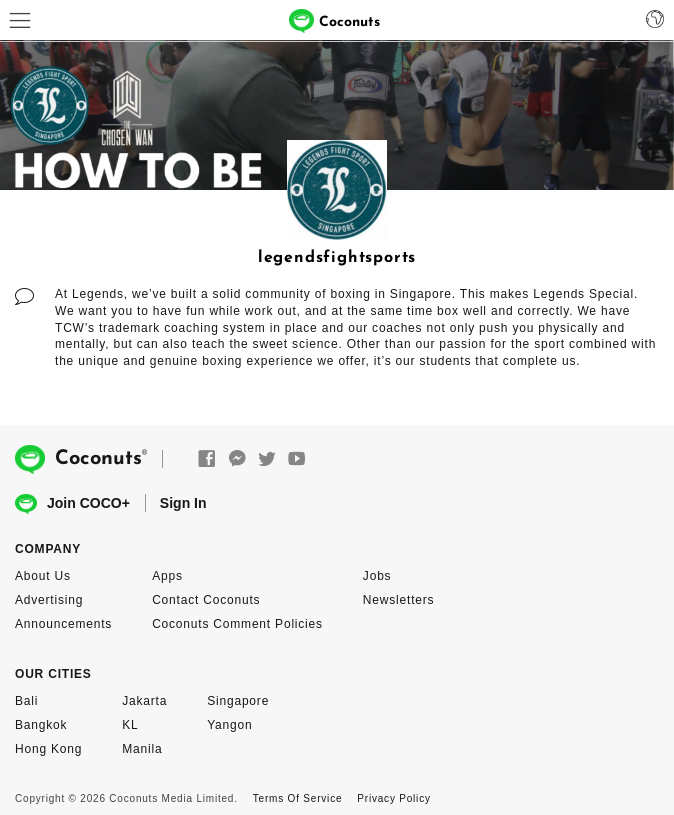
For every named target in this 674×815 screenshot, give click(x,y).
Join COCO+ (72, 504)
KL (130, 725)
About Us (43, 576)
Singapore (238, 701)
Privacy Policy (393, 798)
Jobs (377, 576)
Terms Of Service (297, 798)
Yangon (229, 725)
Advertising (49, 600)
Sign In (183, 503)
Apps (167, 576)
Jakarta (144, 701)
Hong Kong (48, 749)
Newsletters (398, 600)
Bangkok (41, 725)
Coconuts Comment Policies (237, 624)
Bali (26, 701)
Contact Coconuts (206, 600)
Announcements (63, 624)
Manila (142, 749)
